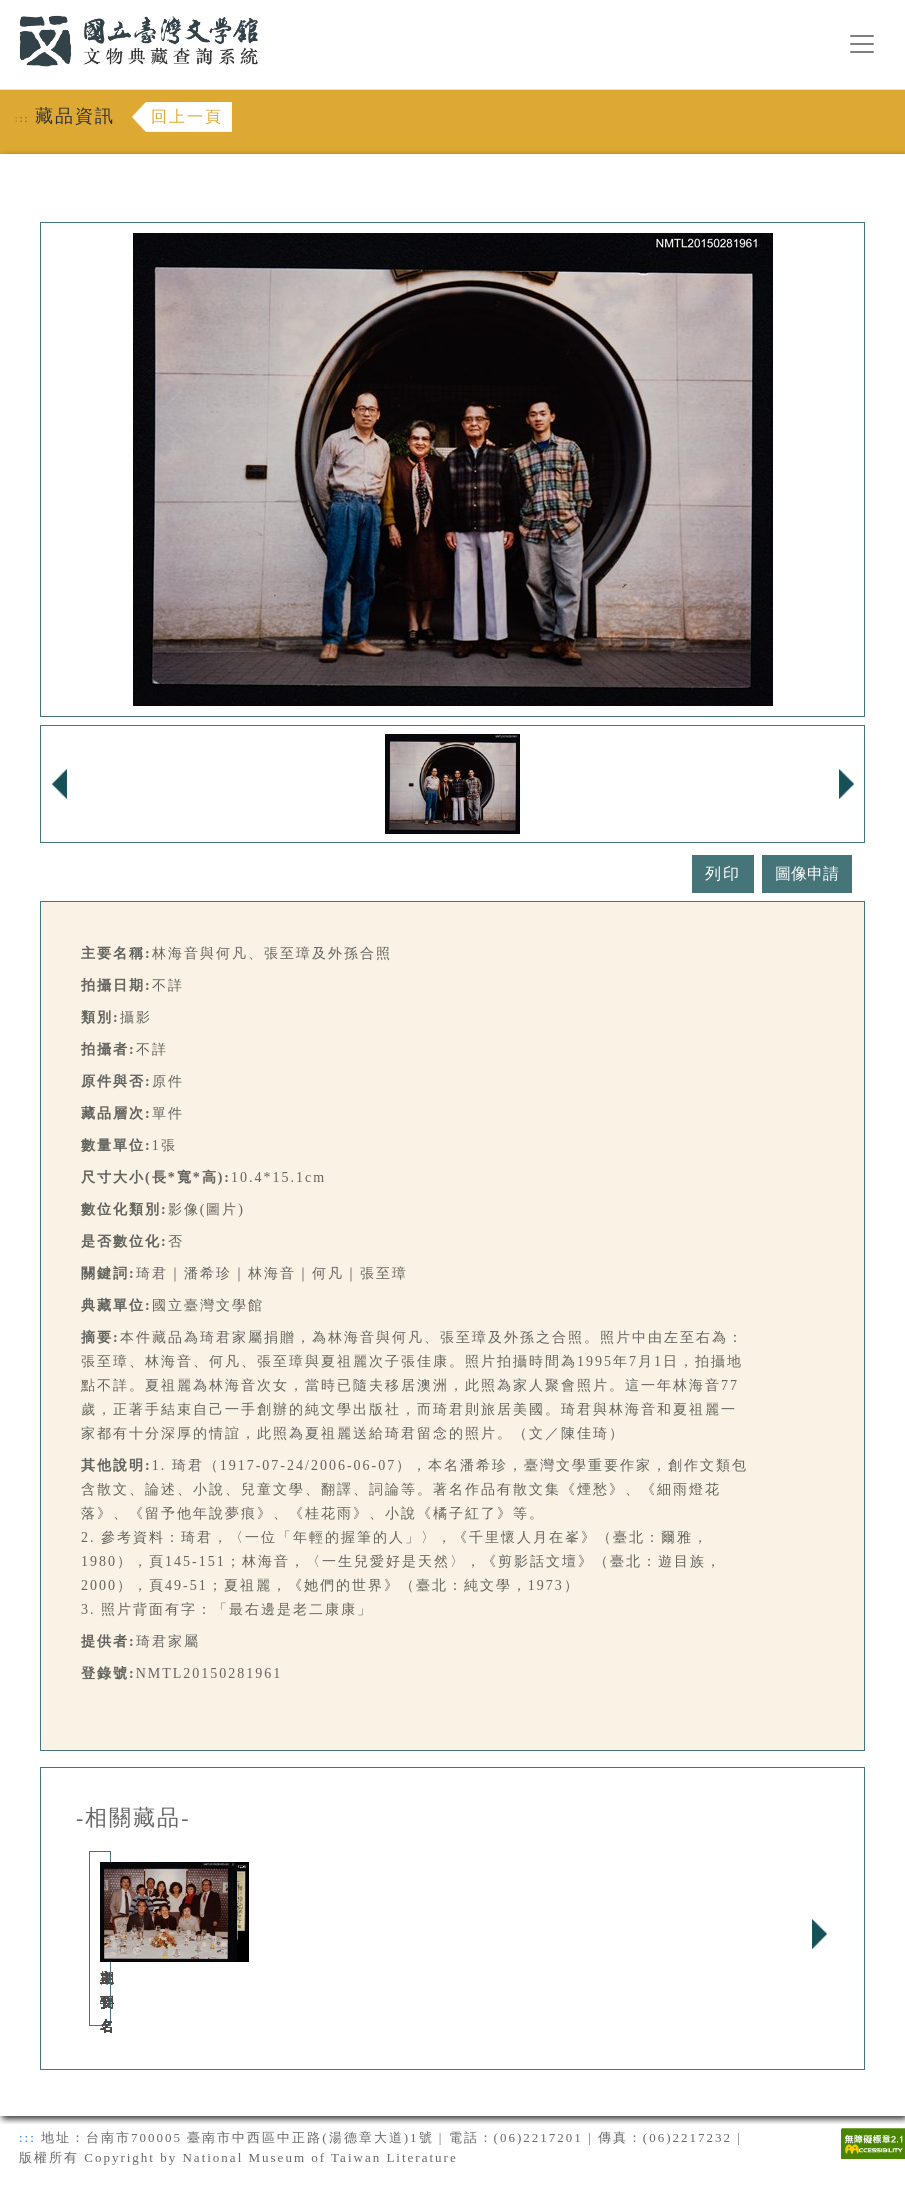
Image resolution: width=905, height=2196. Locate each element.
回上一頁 (187, 116)
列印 (723, 873)
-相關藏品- (133, 1818)
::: (7, 11)
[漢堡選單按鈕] (862, 44)
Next (819, 1934)
